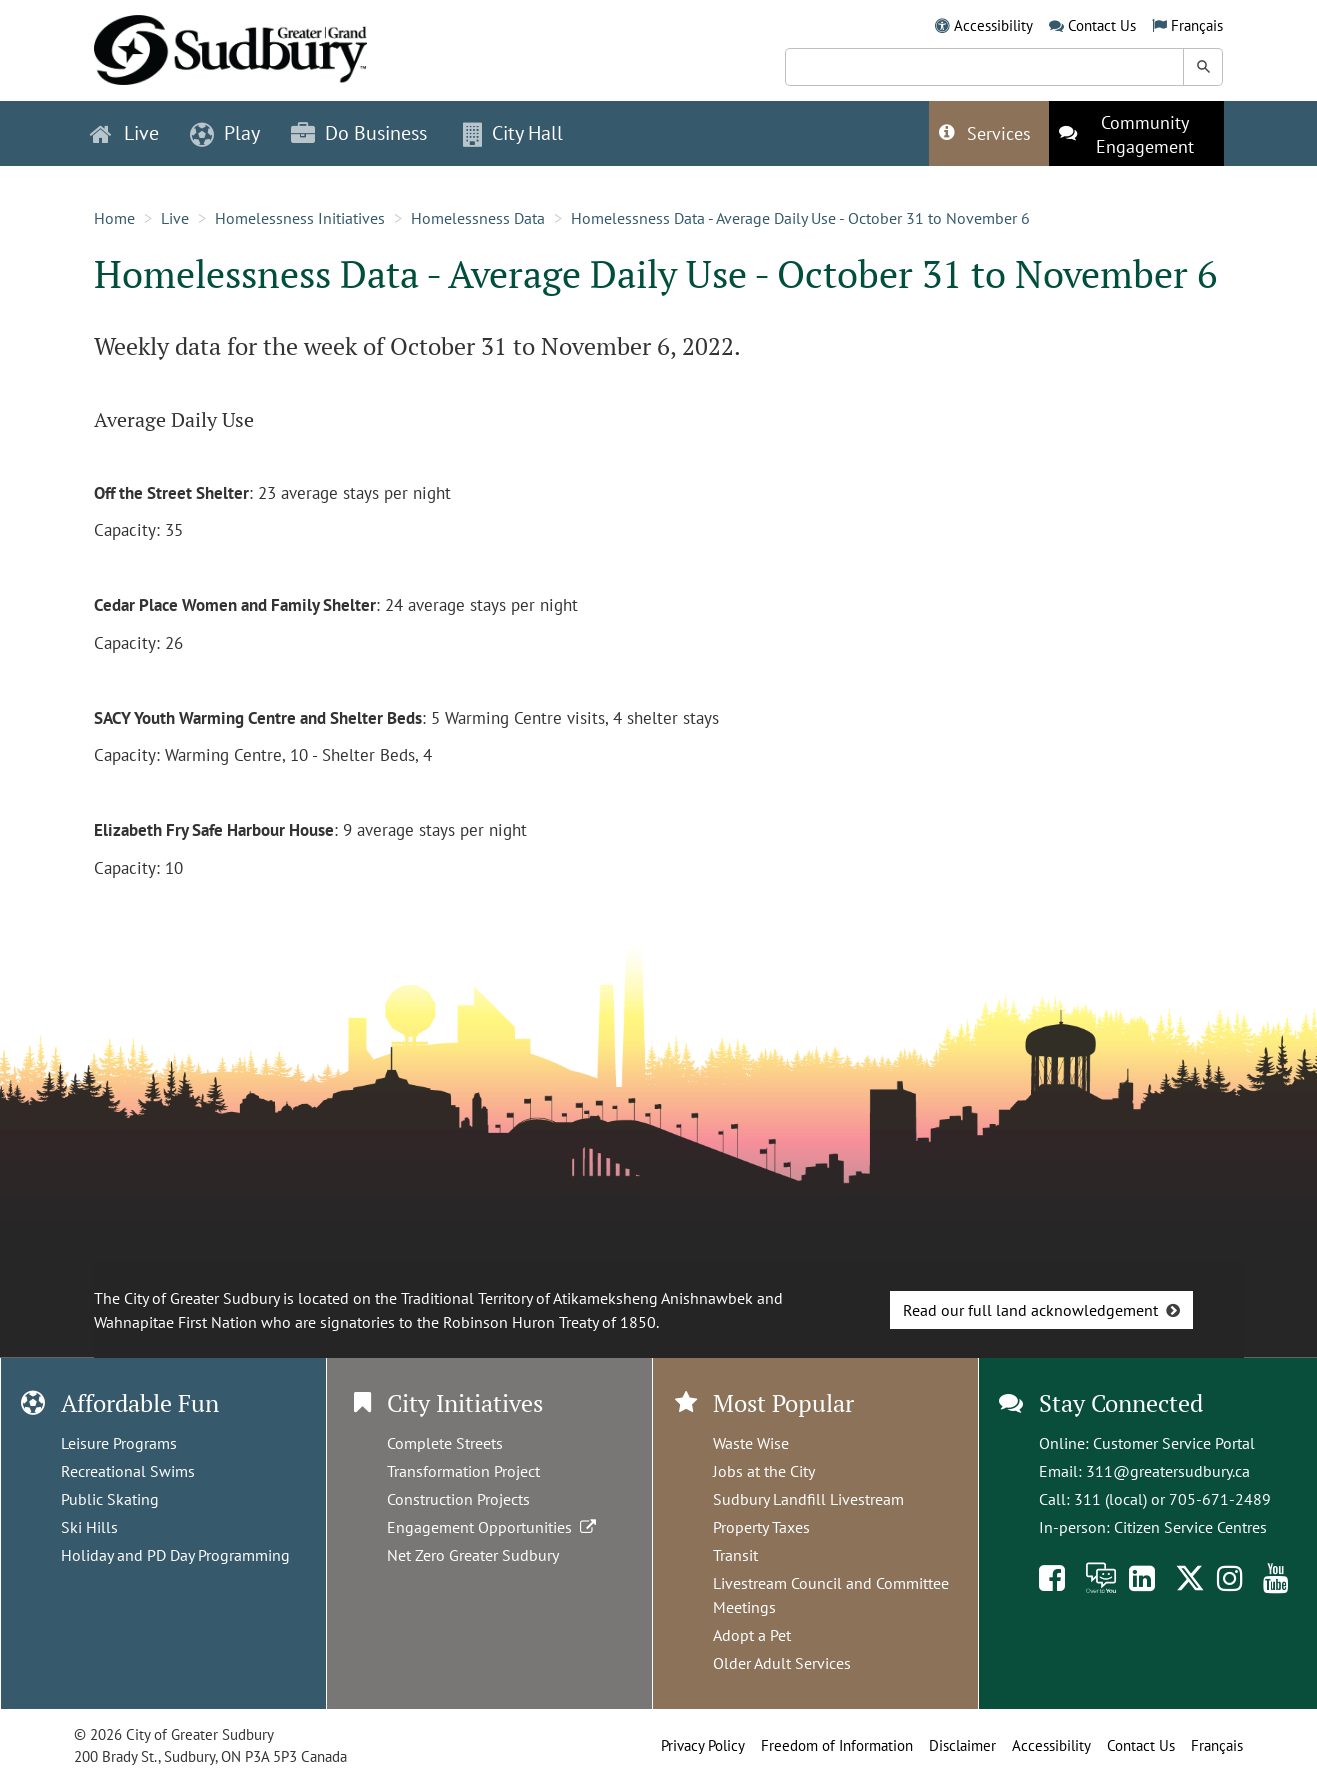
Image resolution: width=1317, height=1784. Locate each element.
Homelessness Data (478, 218)
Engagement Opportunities (493, 1527)
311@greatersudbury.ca (1168, 1471)
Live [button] (124, 133)
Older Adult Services (782, 1663)
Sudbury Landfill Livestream (808, 1499)
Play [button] (225, 133)
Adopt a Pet (752, 1635)
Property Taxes (761, 1527)
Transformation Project (463, 1471)
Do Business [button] (359, 133)
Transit (735, 1555)
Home (114, 218)
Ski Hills (89, 1527)
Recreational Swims (128, 1471)
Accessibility (993, 25)
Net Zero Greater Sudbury (473, 1555)
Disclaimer (962, 1745)
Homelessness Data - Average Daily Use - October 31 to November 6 (800, 218)
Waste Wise (751, 1443)
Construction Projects (458, 1499)
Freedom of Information (837, 1745)
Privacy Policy (703, 1745)
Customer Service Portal (1174, 1443)
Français (1197, 25)
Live (175, 218)
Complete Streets (445, 1443)
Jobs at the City (764, 1471)
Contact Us (1102, 25)
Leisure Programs (119, 1443)
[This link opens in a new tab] (1136, 133)
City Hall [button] (513, 133)
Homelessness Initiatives (300, 218)
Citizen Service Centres (1190, 1527)
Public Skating (110, 1499)
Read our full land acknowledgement (1030, 1310)
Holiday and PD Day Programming (175, 1555)
